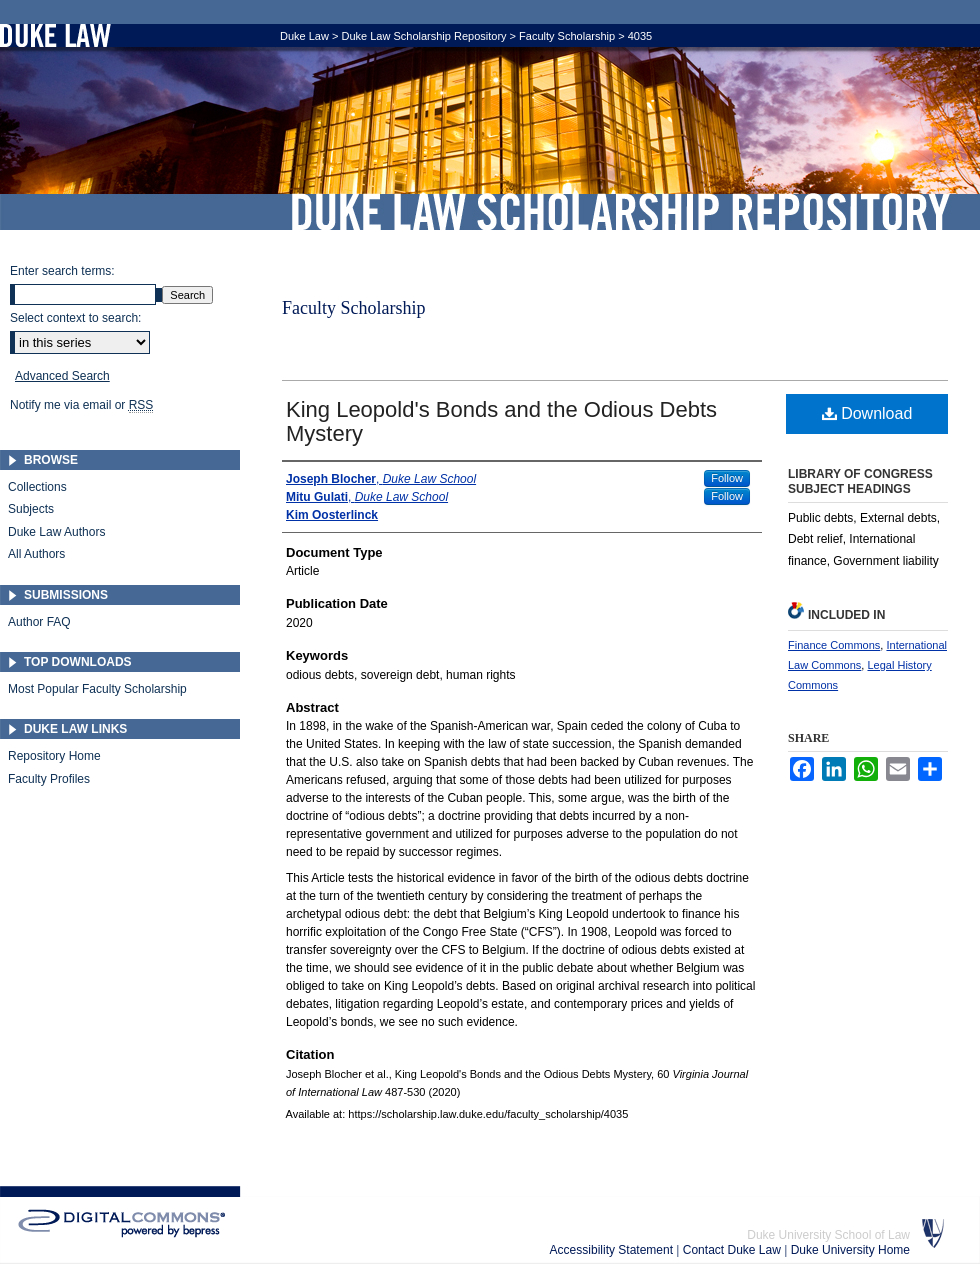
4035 (640, 36)
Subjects (31, 509)
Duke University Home (850, 1250)
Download (867, 413)
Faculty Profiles (49, 779)
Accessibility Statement (613, 1250)
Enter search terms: (62, 271)
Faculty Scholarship (567, 36)
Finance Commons (834, 645)
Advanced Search (62, 376)
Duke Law (304, 36)
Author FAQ (39, 622)
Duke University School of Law (828, 1235)
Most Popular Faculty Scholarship (97, 689)
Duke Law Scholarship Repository (620, 212)
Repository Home (54, 756)
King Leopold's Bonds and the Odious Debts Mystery (501, 421)
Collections (37, 487)
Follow (727, 478)
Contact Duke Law (733, 1250)
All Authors (36, 554)
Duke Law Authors (56, 532)
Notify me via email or (81, 405)
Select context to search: (75, 318)
